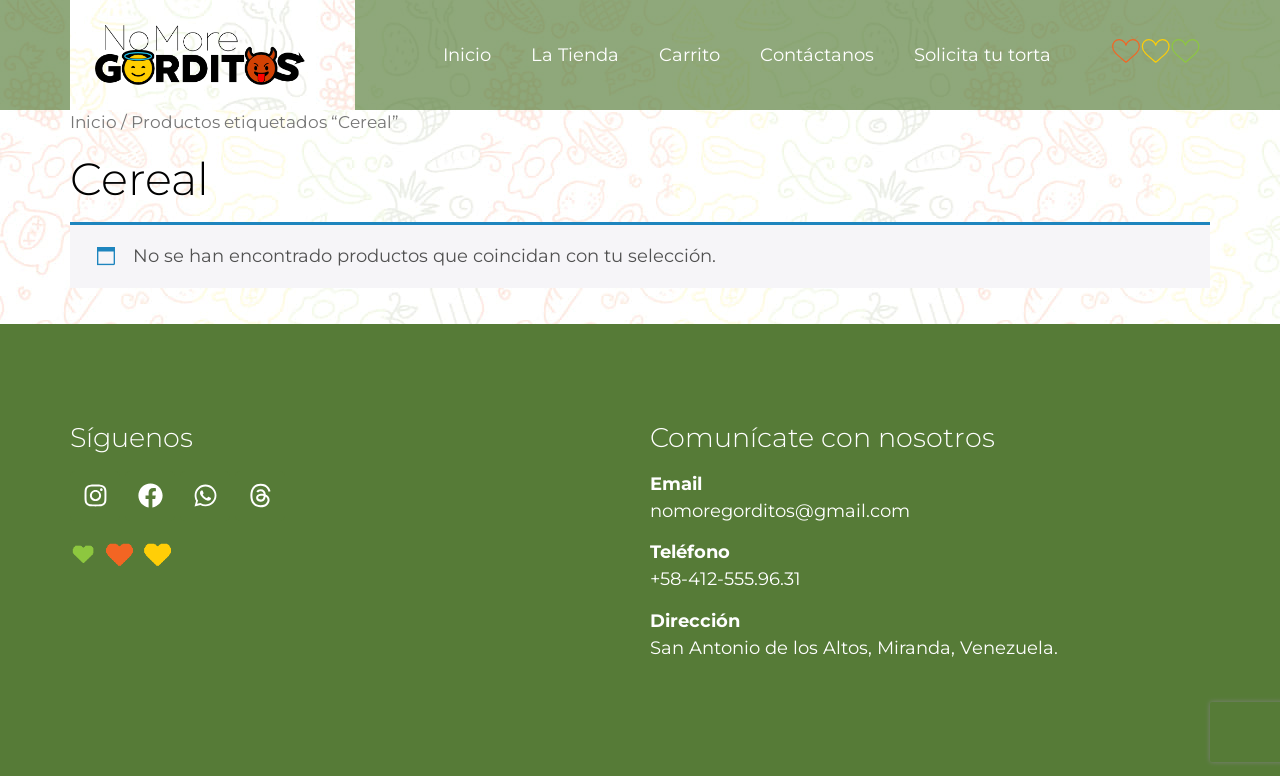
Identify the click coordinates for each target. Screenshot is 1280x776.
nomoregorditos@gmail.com (780, 511)
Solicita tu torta (982, 55)
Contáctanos (817, 55)
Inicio (467, 55)
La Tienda (575, 55)
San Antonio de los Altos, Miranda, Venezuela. (854, 648)
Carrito (689, 55)
